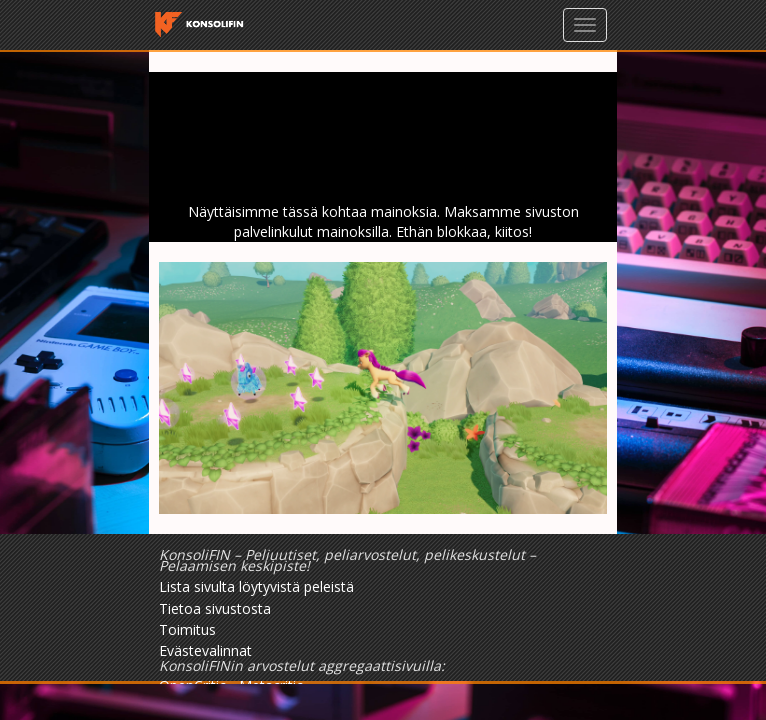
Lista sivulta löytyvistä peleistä (256, 586)
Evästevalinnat (205, 650)
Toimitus (187, 629)
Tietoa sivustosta (215, 608)
